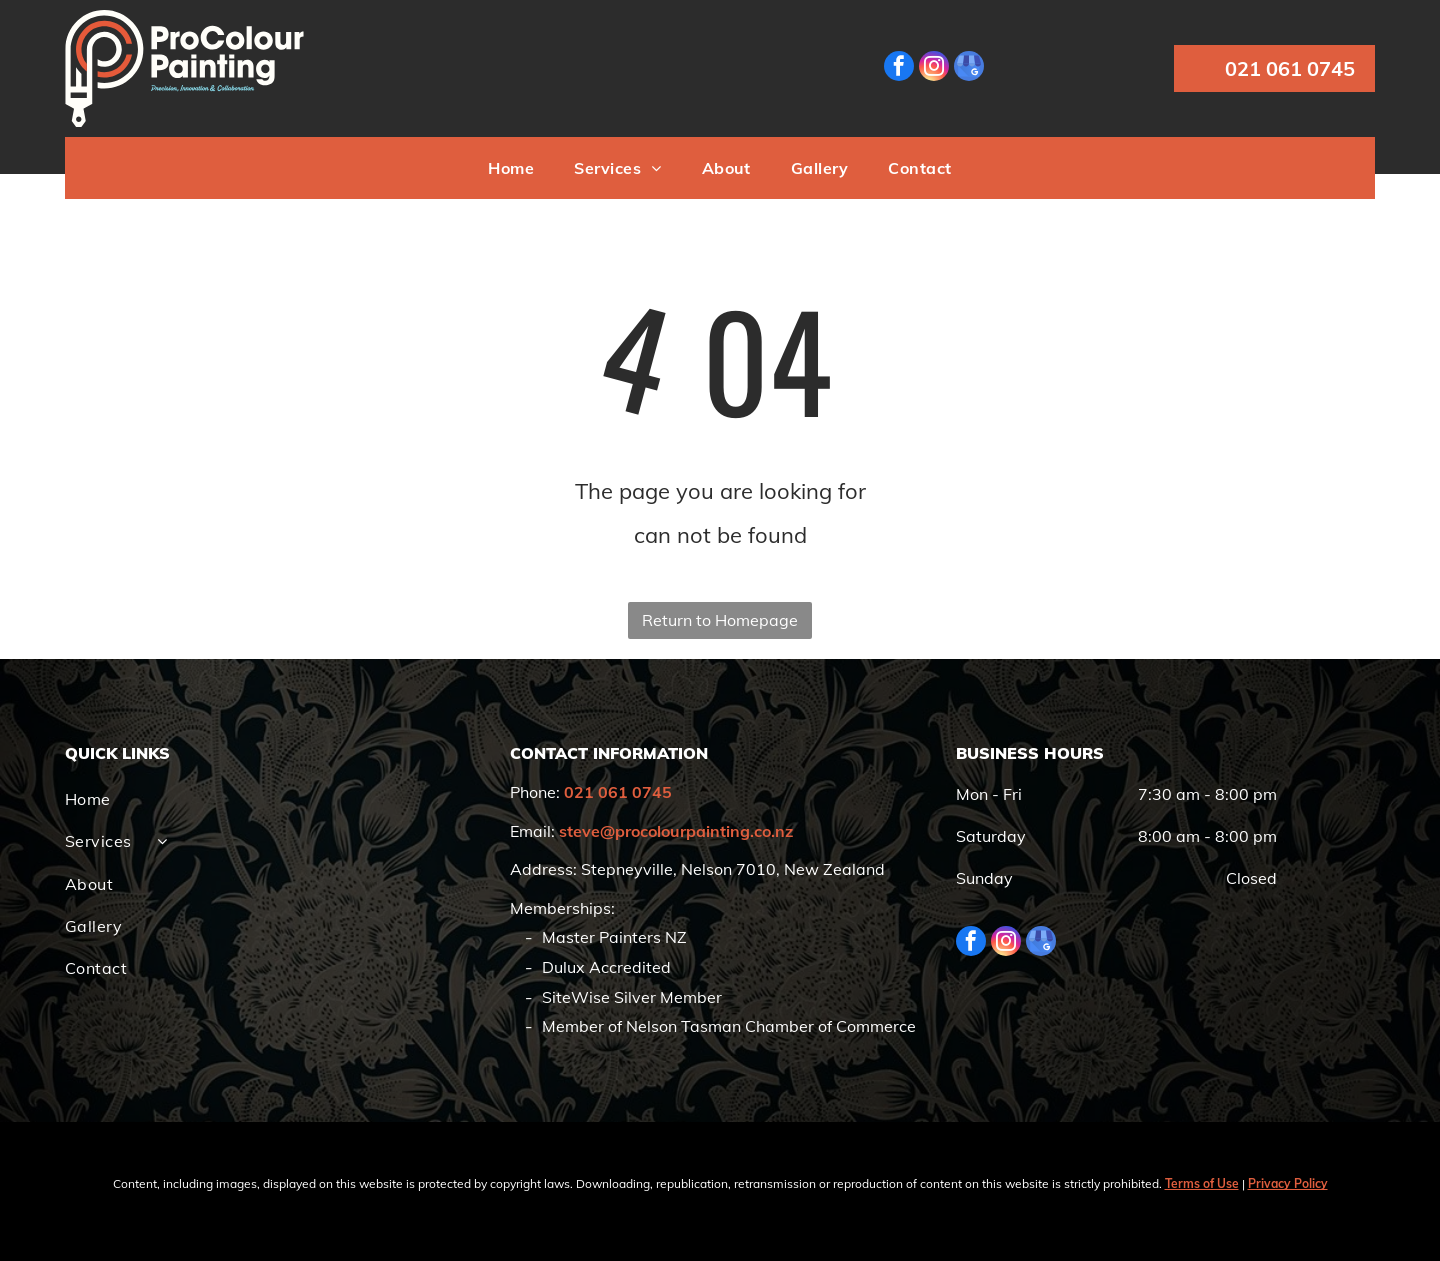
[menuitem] (511, 168)
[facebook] (899, 68)
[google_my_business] (969, 68)
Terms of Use (1202, 1183)
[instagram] (934, 68)
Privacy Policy (1288, 1183)
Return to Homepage (720, 620)
